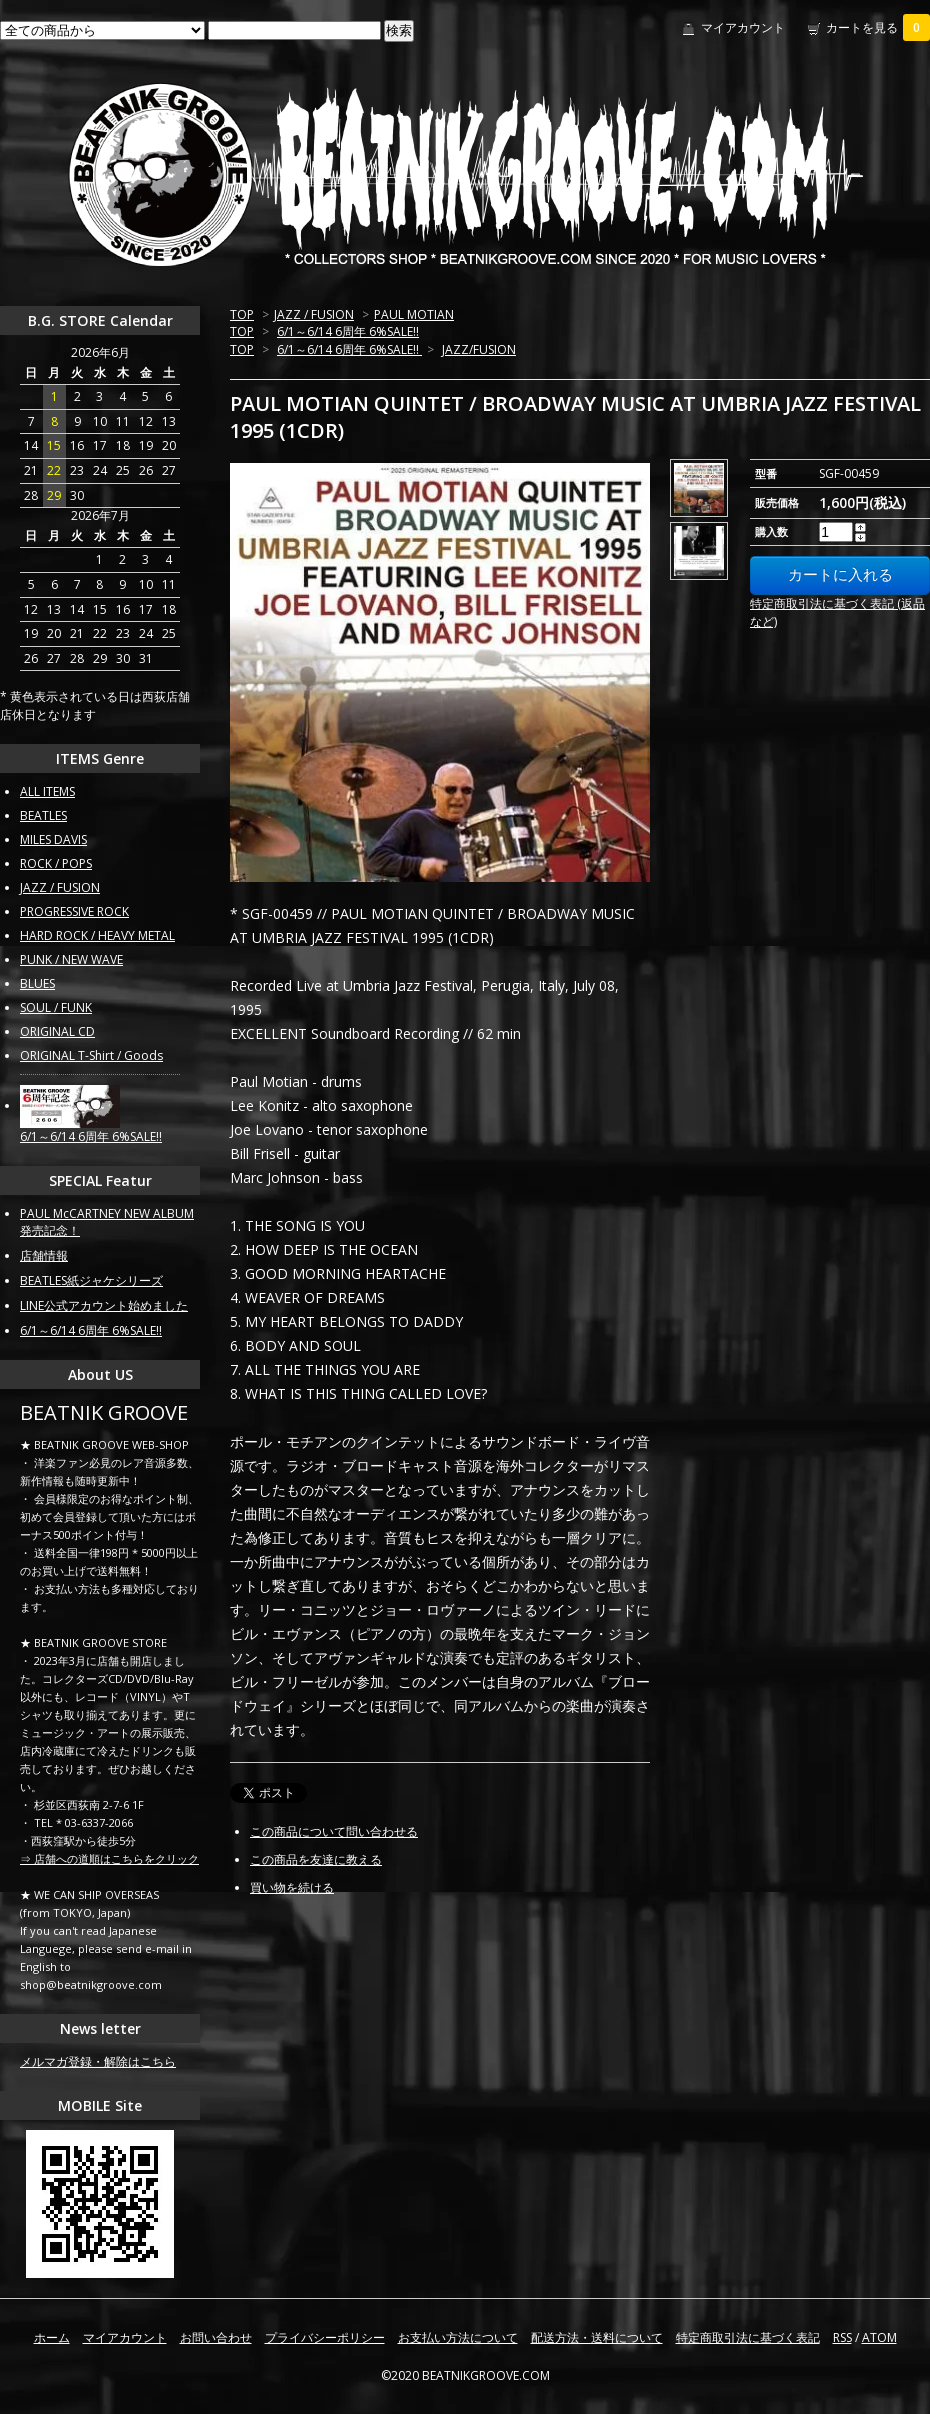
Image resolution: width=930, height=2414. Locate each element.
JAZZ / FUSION (314, 314)
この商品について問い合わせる (334, 1831)
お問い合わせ (216, 2337)
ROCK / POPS (56, 863)
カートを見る (878, 27)
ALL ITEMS (47, 791)
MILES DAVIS (53, 839)
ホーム (52, 2337)
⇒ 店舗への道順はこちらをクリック (109, 1858)
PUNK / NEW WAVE (71, 959)
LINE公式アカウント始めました (104, 1305)
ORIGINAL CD (57, 1031)
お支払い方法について (458, 2337)
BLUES (37, 983)
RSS (842, 2337)
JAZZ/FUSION (479, 349)
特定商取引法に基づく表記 (748, 2337)
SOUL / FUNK (56, 1007)
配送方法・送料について (597, 2337)
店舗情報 (44, 1255)
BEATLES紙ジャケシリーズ (91, 1280)
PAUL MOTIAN (414, 314)
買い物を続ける (292, 1887)
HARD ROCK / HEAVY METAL (97, 935)
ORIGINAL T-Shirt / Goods (91, 1055)
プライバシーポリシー (325, 2337)
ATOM (879, 2337)
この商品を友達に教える (316, 1859)
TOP (242, 314)
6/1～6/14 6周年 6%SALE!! (348, 331)
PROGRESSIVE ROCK (74, 911)
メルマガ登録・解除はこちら (98, 2061)
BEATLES (43, 815)
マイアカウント (743, 27)
